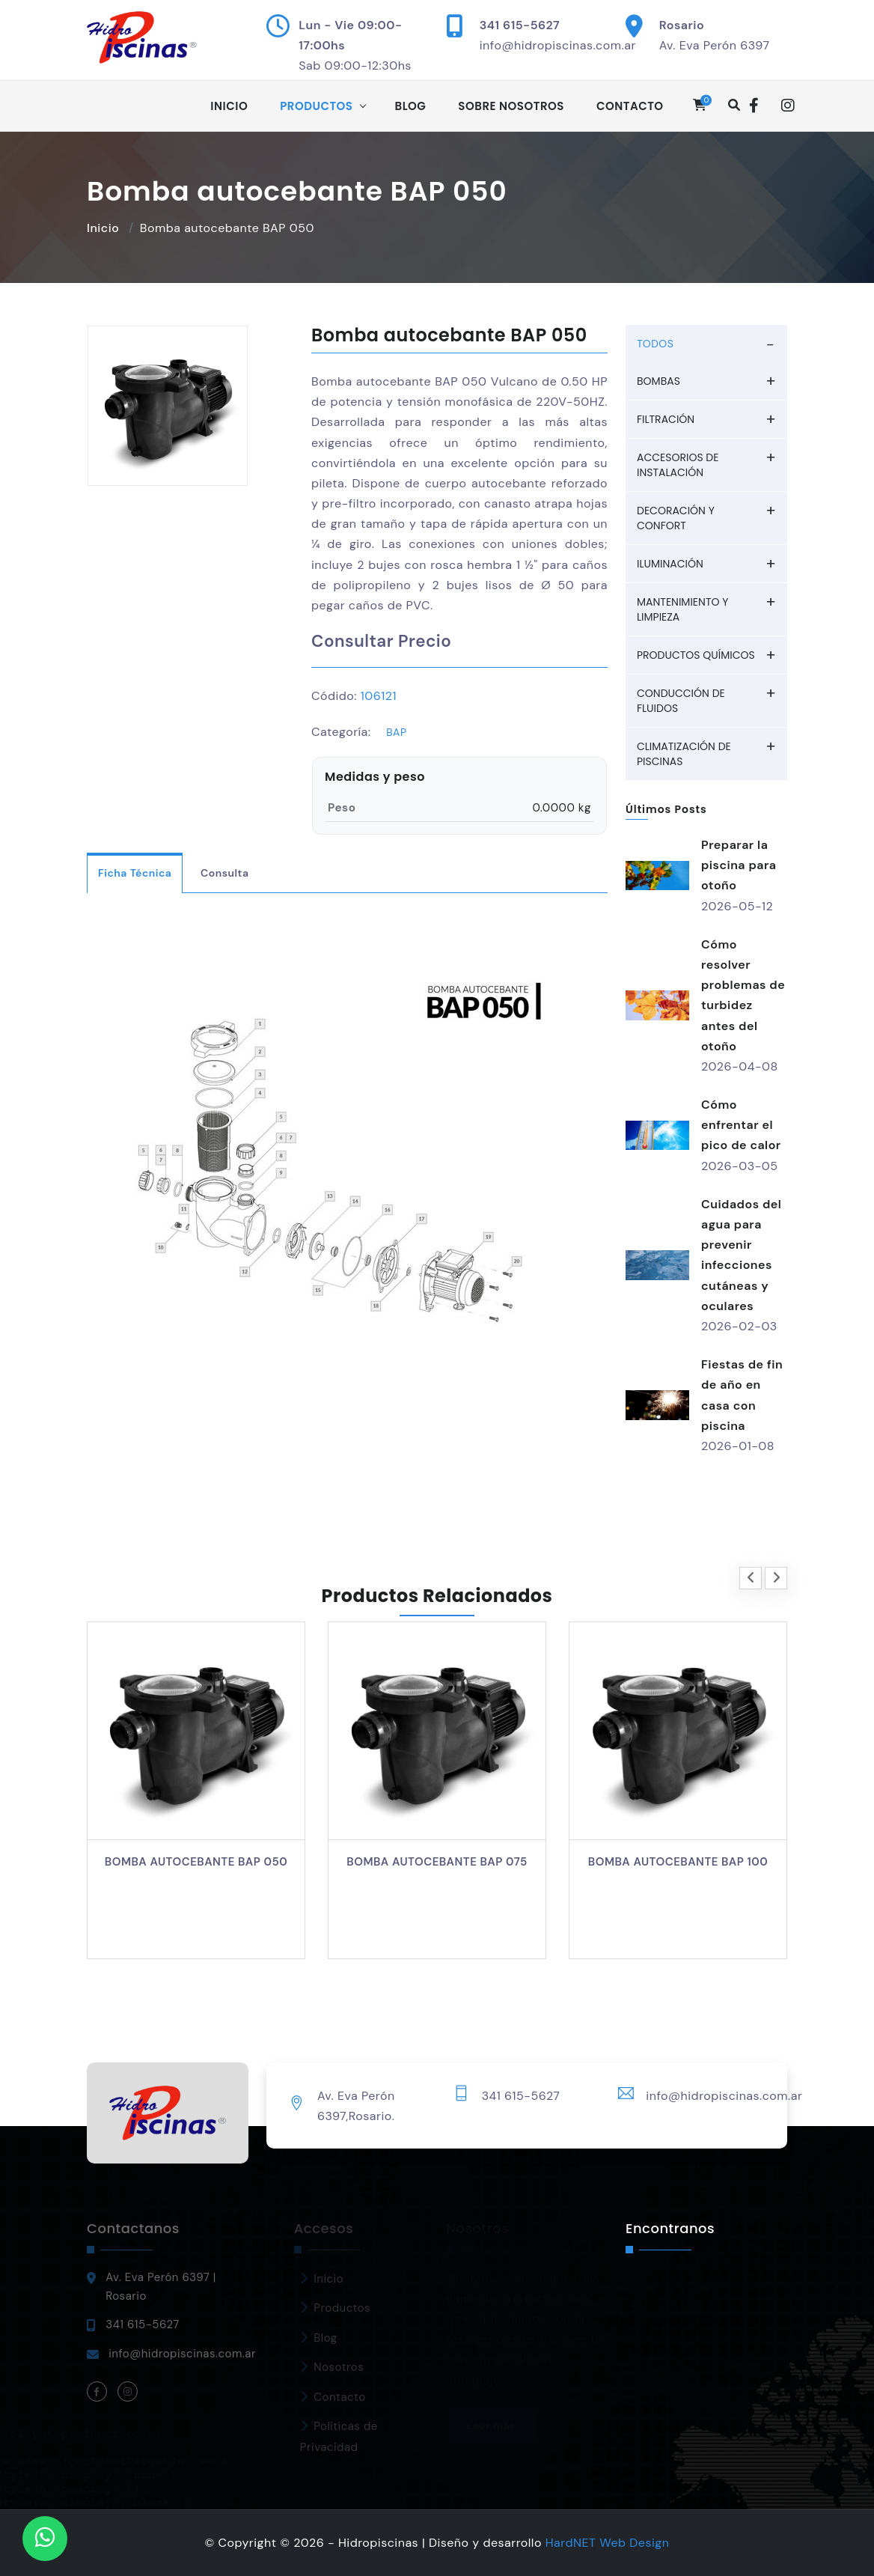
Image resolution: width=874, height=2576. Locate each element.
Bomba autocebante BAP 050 (196, 1861)
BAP (396, 732)
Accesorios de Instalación (677, 465)
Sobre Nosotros (511, 106)
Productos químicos (696, 655)
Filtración (665, 419)
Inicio (229, 106)
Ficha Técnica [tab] (134, 873)
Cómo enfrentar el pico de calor (741, 1125)
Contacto (630, 106)
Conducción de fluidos (681, 701)
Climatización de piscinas (684, 754)
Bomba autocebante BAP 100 (678, 1861)
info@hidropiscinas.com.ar (558, 45)
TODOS (655, 343)
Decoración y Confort (676, 518)
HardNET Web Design (608, 2543)
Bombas (658, 381)
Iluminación (670, 563)
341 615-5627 (520, 25)
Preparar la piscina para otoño (739, 865)
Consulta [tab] (224, 873)
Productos (316, 106)
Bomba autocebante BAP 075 (436, 1861)
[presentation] (750, 1578)
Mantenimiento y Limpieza (682, 609)
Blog (411, 106)
